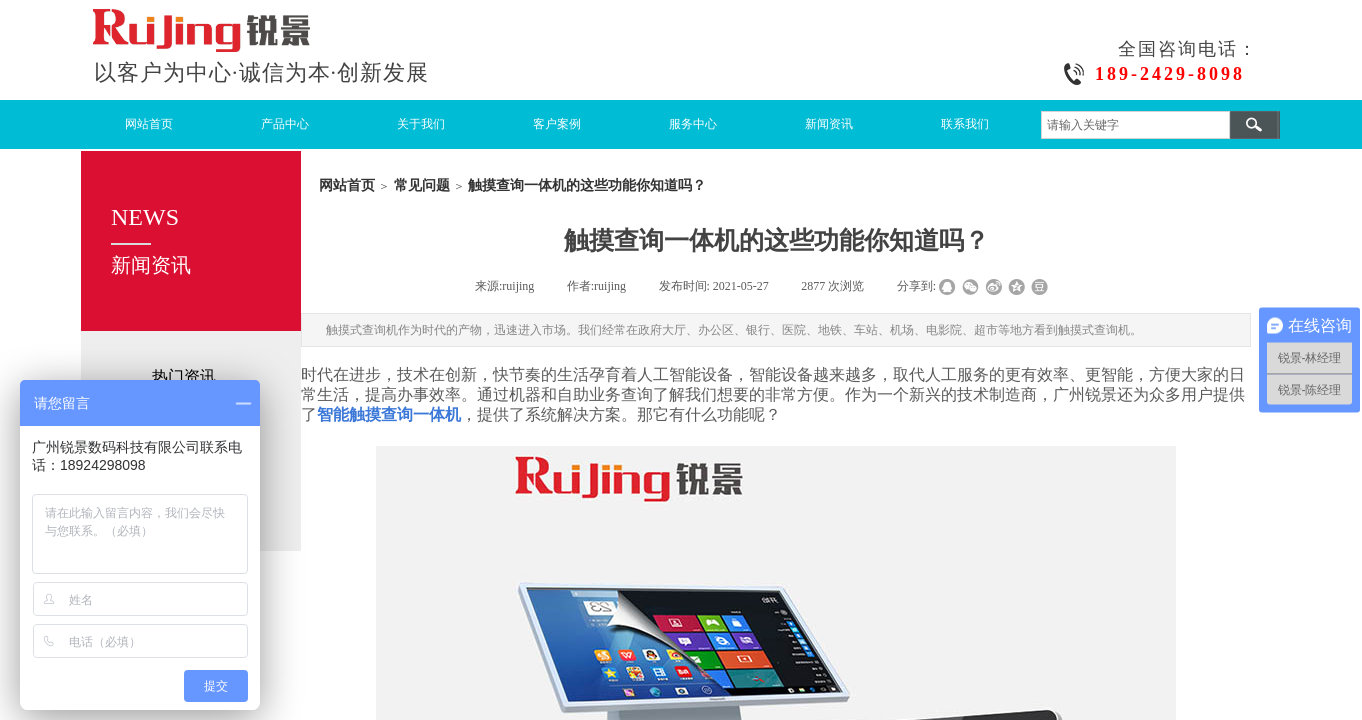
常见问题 (422, 185)
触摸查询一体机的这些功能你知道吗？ (587, 185)
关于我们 (421, 124)
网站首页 (149, 124)
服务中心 (693, 124)
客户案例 (557, 124)
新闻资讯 (829, 124)
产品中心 (285, 124)
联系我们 (965, 124)
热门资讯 (184, 376)
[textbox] (1135, 125)
